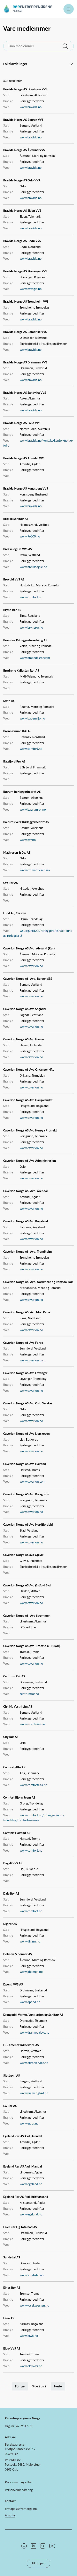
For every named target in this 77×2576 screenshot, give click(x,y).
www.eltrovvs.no (31, 2366)
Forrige (20, 2386)
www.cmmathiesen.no (35, 870)
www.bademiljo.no (32, 718)
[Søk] (65, 46)
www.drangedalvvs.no (34, 2032)
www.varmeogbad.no (34, 2093)
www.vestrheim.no (32, 1724)
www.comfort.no (31, 597)
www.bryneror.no (31, 627)
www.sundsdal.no (32, 2275)
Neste (58, 2386)
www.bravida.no (30, 107)
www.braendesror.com (35, 658)
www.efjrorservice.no (34, 2063)
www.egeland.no (31, 2184)
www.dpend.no (30, 2002)
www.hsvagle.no (31, 289)
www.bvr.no (28, 840)
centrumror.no (29, 1694)
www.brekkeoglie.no (33, 567)
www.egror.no (29, 2123)
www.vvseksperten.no (34, 2305)
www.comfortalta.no (33, 1785)
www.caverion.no (31, 966)
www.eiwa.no (29, 2336)
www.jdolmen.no (31, 1972)
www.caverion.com (32, 1360)
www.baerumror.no (33, 809)
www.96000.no (30, 536)
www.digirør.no (30, 1941)
